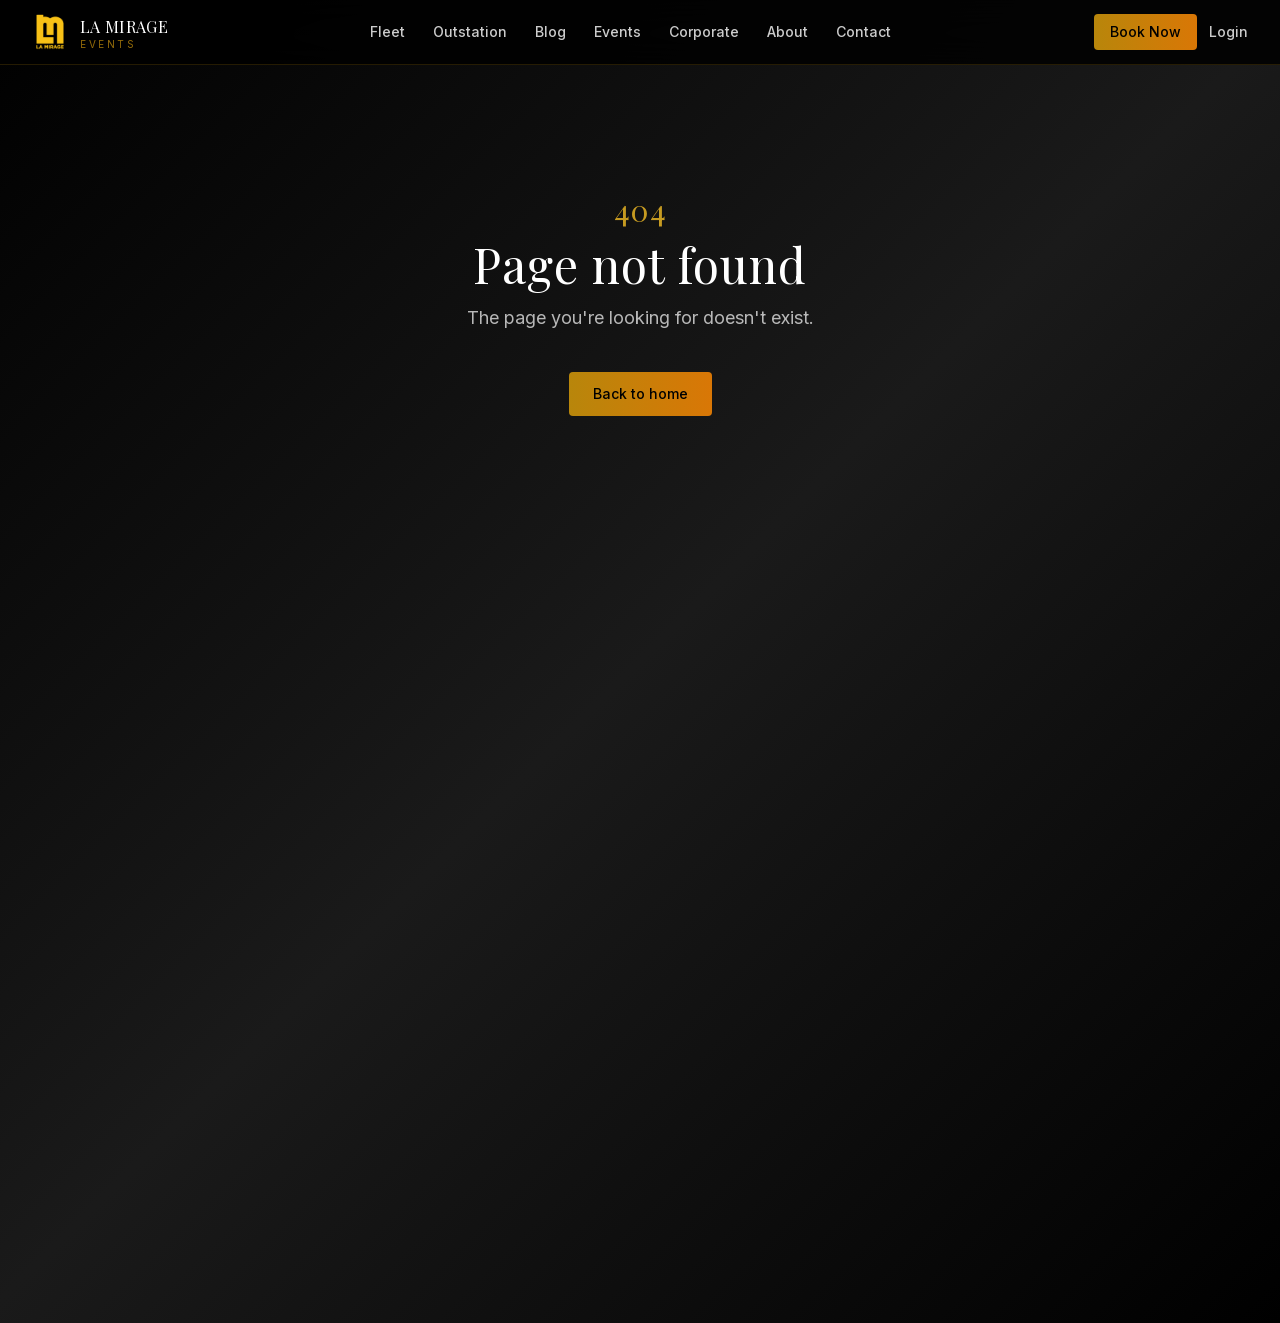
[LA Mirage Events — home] (100, 32)
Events (617, 31)
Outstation (470, 31)
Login (1228, 31)
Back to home (640, 393)
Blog (550, 31)
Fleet (387, 31)
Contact (863, 31)
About (787, 31)
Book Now (1145, 31)
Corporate (704, 31)
